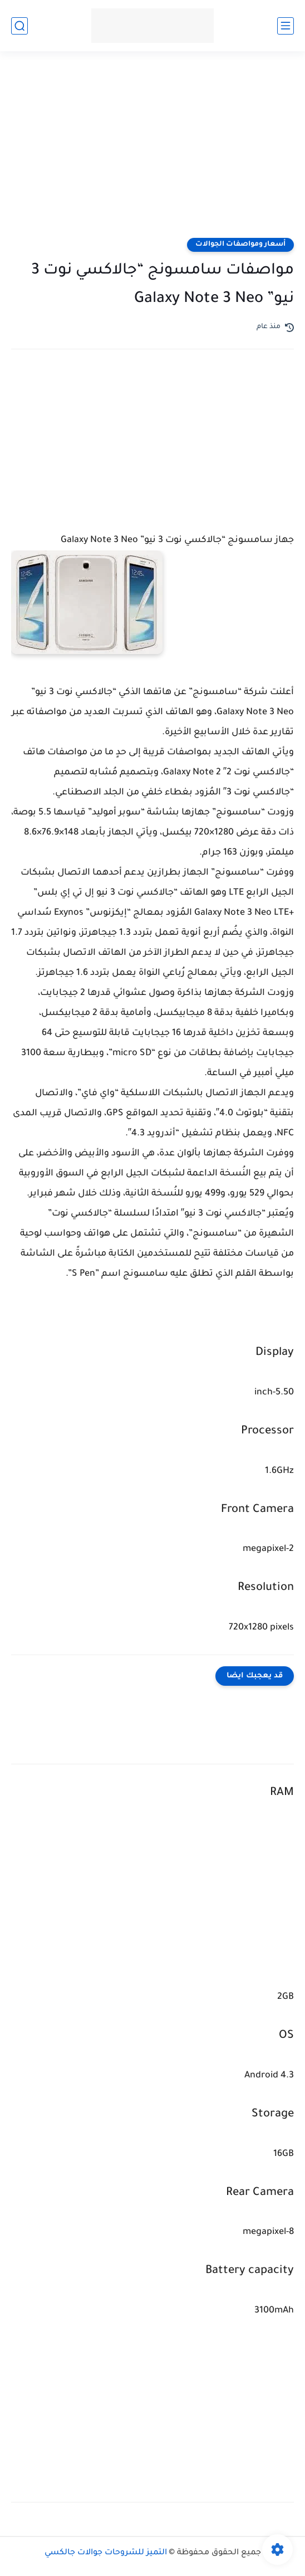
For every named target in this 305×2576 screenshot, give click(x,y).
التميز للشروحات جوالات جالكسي (106, 2553)
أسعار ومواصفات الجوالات (240, 244)
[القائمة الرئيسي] (285, 26)
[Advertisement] (152, 152)
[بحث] (19, 26)
